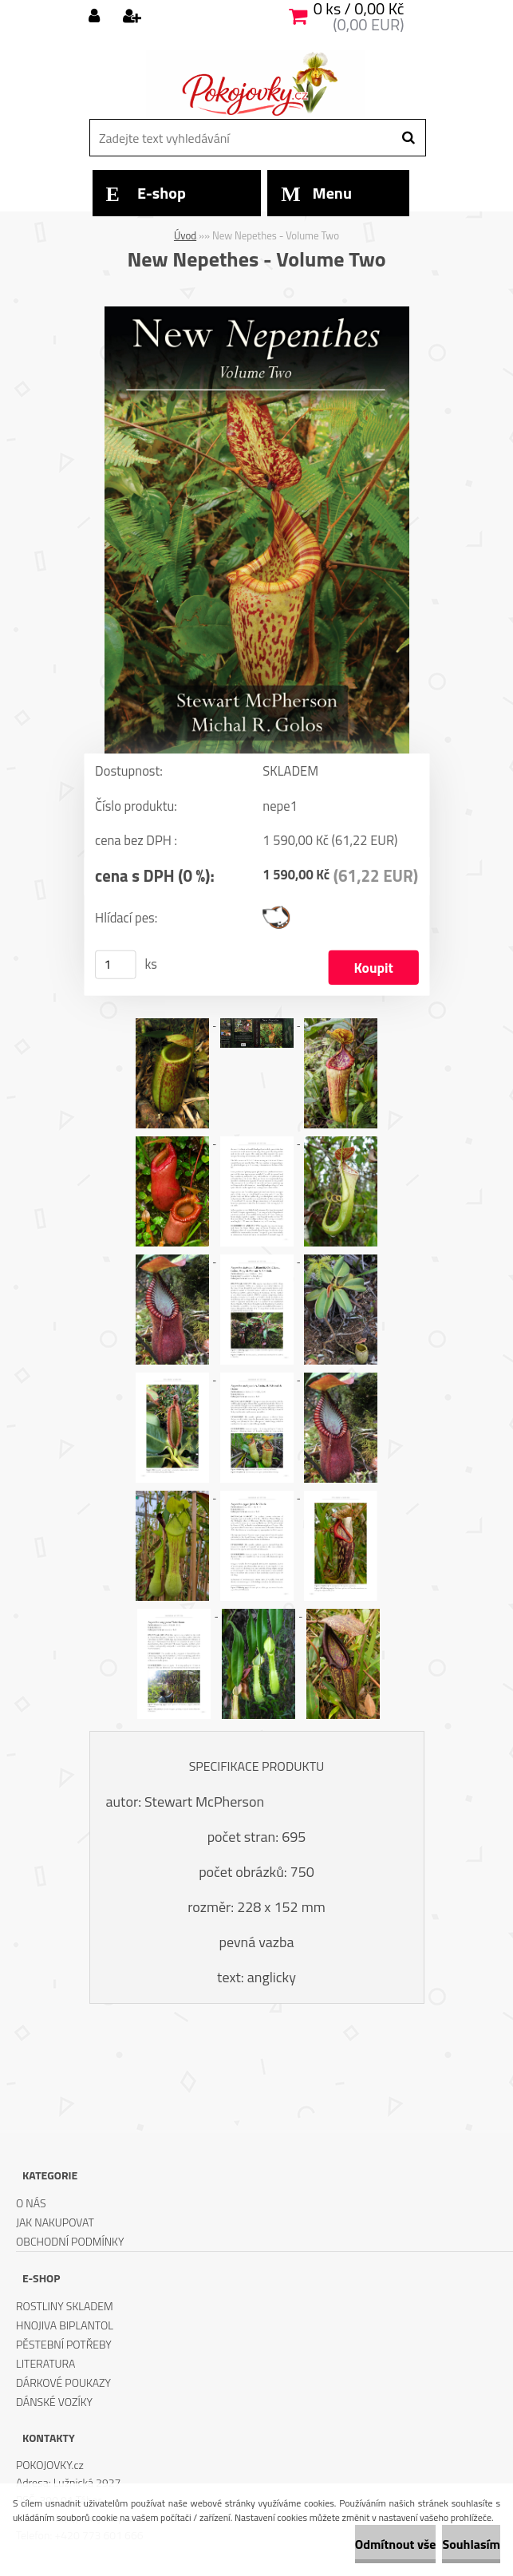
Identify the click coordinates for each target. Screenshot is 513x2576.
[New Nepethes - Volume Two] (257, 312)
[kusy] (115, 964)
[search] (408, 138)
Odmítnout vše (395, 2544)
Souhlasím (471, 2544)
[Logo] (255, 84)
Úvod (185, 235)
